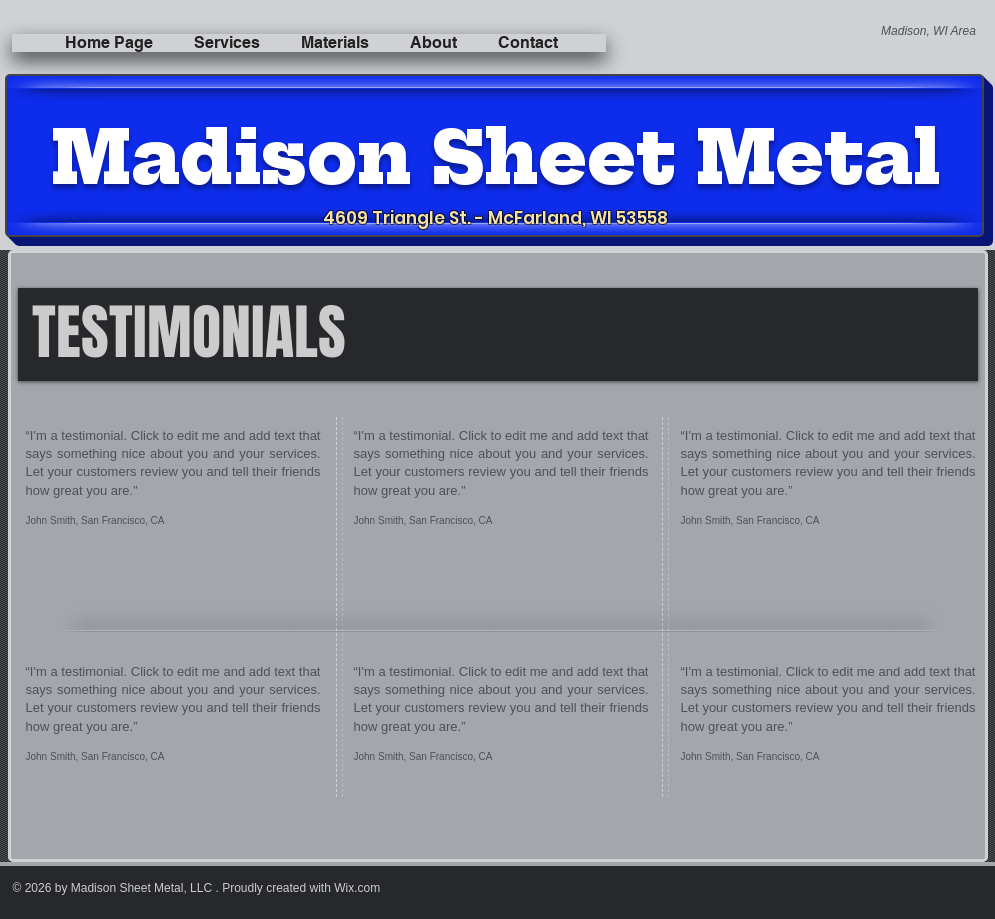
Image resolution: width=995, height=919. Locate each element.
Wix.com (357, 888)
